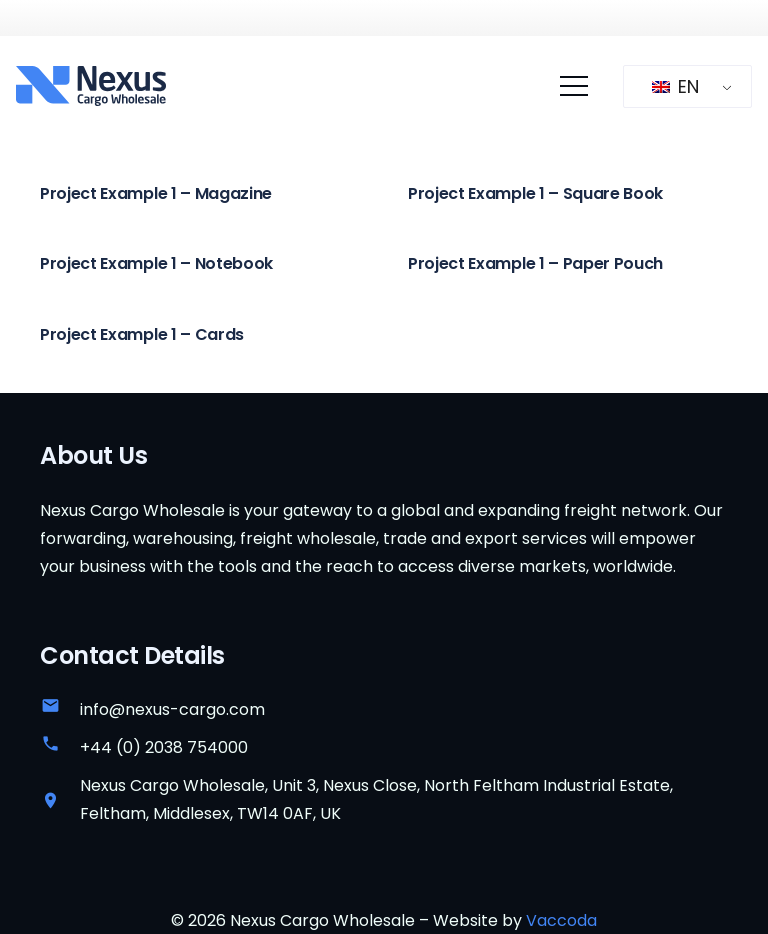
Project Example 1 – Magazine (156, 193)
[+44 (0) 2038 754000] (60, 748)
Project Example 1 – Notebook (156, 263)
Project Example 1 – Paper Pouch (535, 263)
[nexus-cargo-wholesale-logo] (91, 86)
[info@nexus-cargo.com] (60, 710)
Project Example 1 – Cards (142, 333)
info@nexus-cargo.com (172, 709)
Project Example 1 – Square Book (535, 193)
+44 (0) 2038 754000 (164, 747)
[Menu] (574, 86)
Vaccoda (561, 920)
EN (675, 86)
